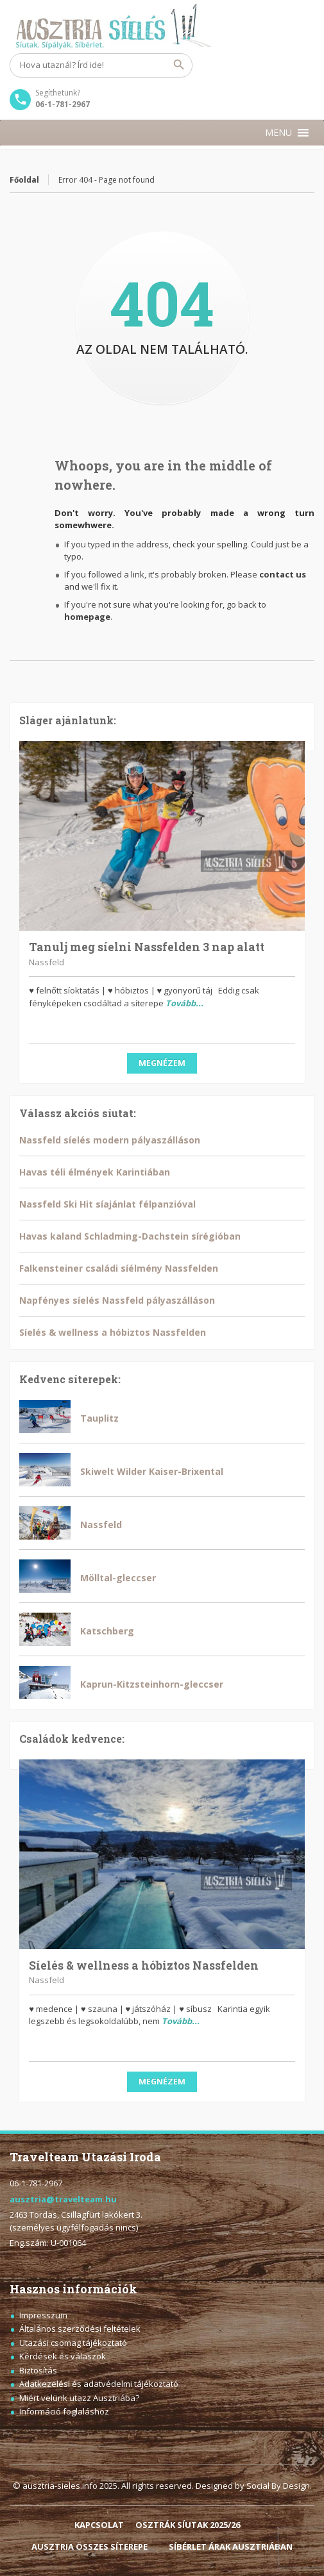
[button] (278, 132)
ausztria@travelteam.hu (63, 2199)
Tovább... (184, 1003)
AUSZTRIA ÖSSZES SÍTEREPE (89, 2546)
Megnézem (162, 1063)
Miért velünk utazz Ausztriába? (79, 2398)
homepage (87, 616)
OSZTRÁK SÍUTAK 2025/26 (187, 2524)
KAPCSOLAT (99, 2524)
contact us (282, 574)
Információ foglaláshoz (64, 2411)
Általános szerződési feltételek (80, 2328)
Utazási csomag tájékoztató (73, 2342)
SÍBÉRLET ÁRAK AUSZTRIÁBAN (231, 2546)
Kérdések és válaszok (62, 2356)
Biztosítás (38, 2370)
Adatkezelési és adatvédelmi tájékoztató (98, 2383)
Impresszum (43, 2315)
